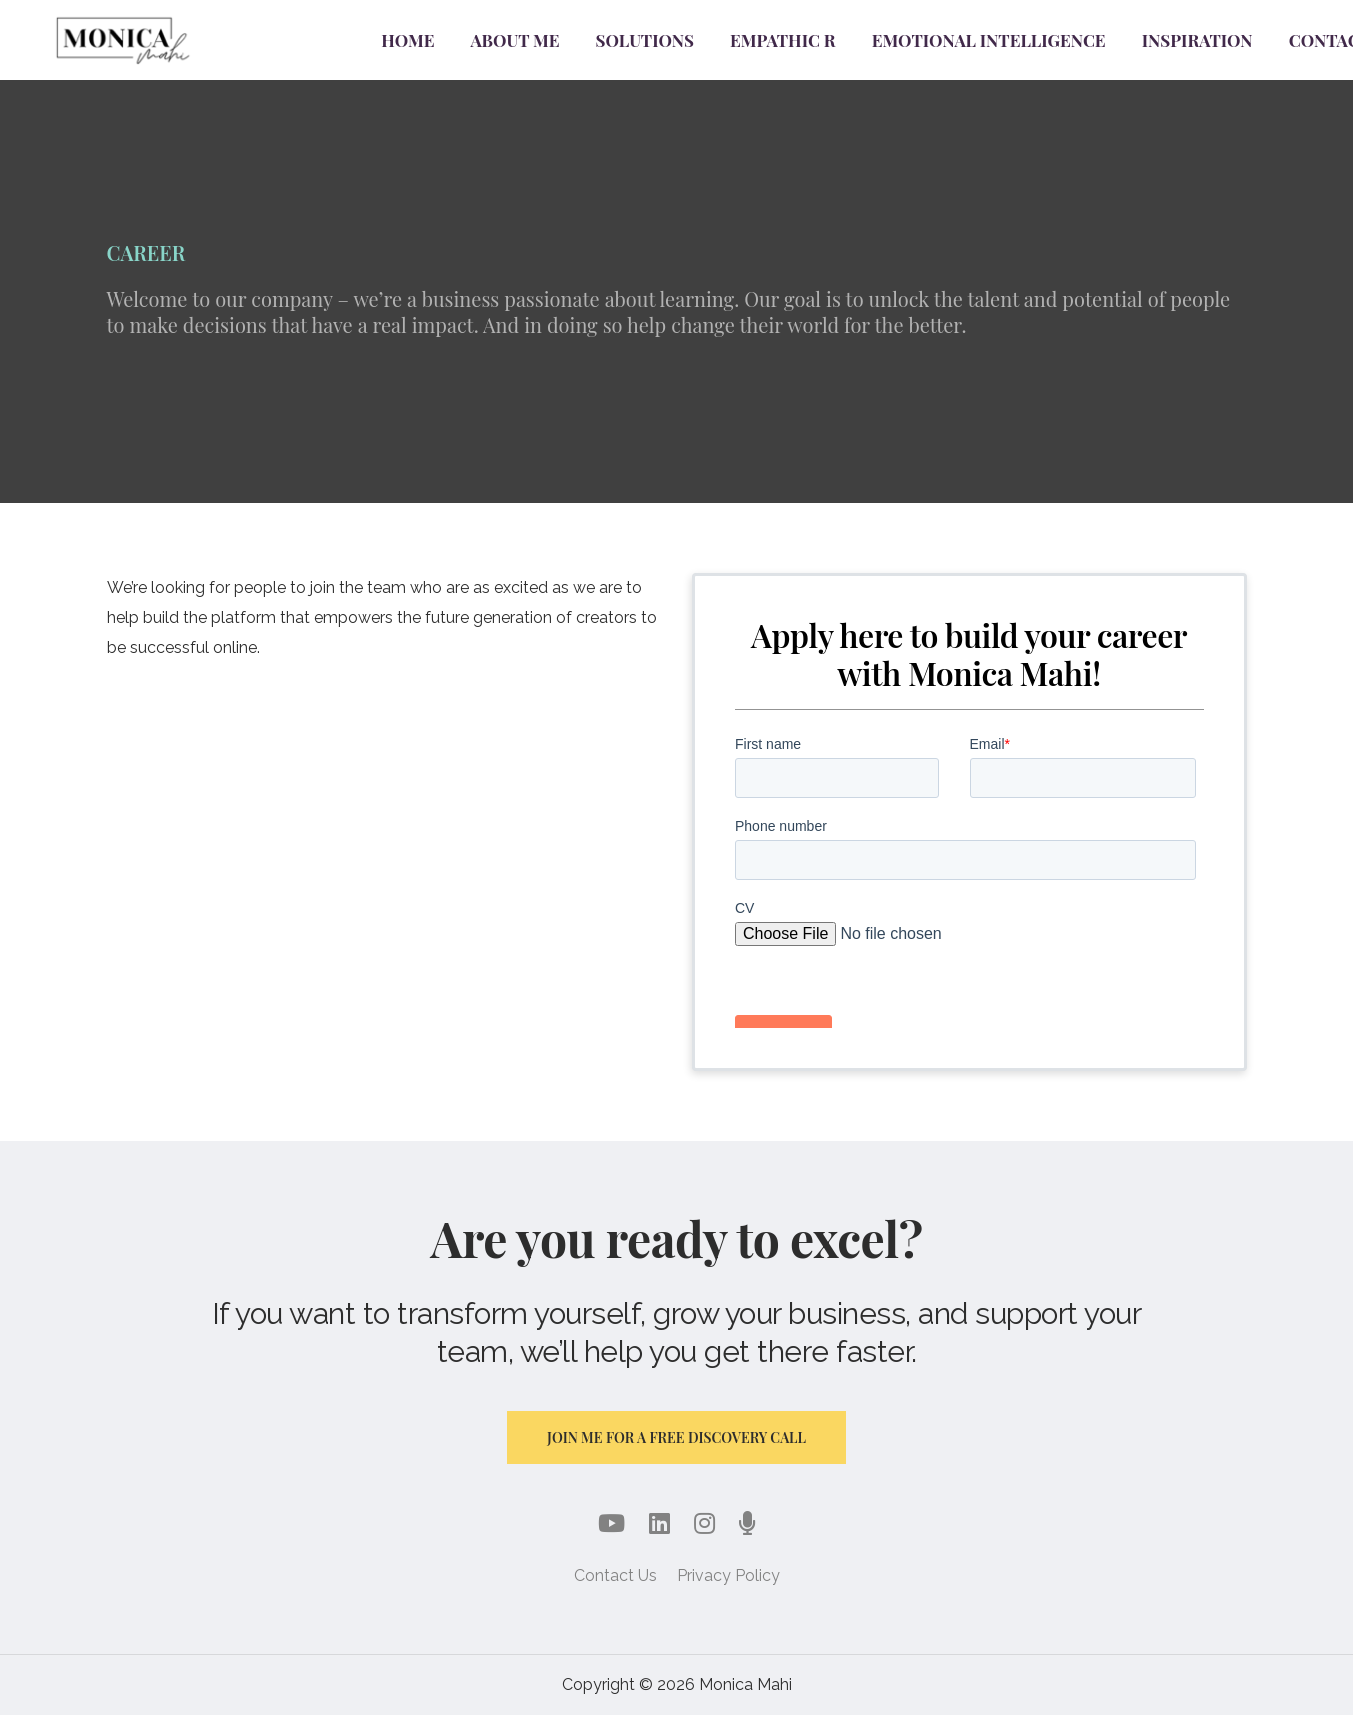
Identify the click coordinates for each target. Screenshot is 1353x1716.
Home (407, 40)
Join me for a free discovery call (676, 1437)
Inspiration (1197, 40)
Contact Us (615, 1576)
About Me (515, 40)
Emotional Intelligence (989, 40)
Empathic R (783, 40)
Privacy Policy (728, 1576)
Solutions (645, 40)
